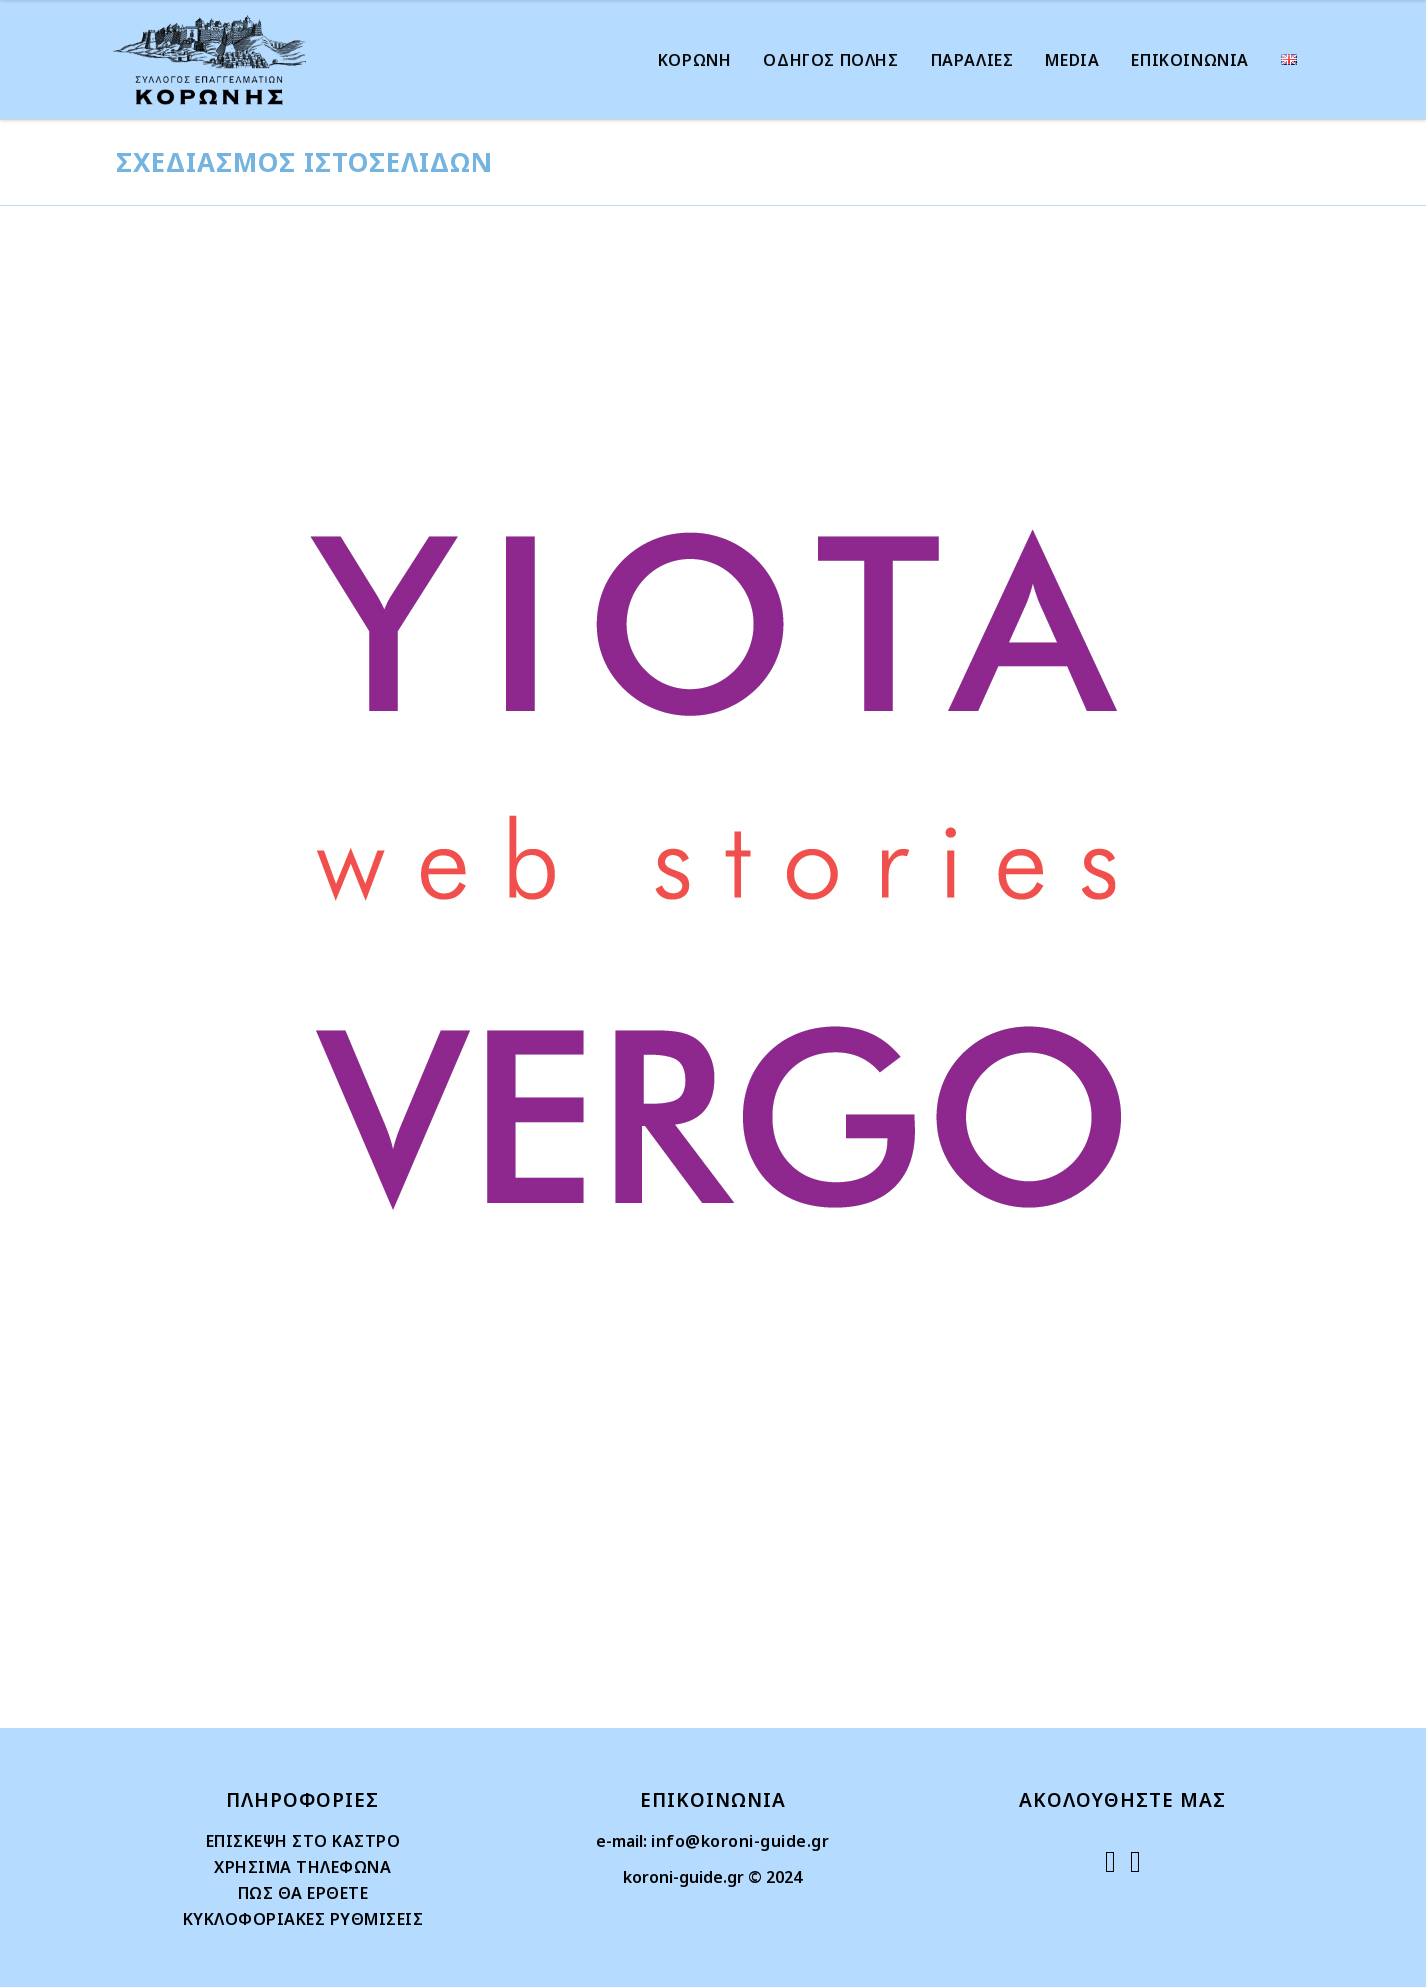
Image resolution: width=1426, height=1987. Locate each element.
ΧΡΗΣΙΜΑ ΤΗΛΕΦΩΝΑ (302, 1867)
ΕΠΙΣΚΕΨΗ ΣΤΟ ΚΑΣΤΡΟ (303, 1841)
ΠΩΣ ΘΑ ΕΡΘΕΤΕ (303, 1893)
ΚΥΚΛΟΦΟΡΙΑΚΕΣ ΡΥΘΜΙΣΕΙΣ (303, 1919)
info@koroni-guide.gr (740, 1841)
